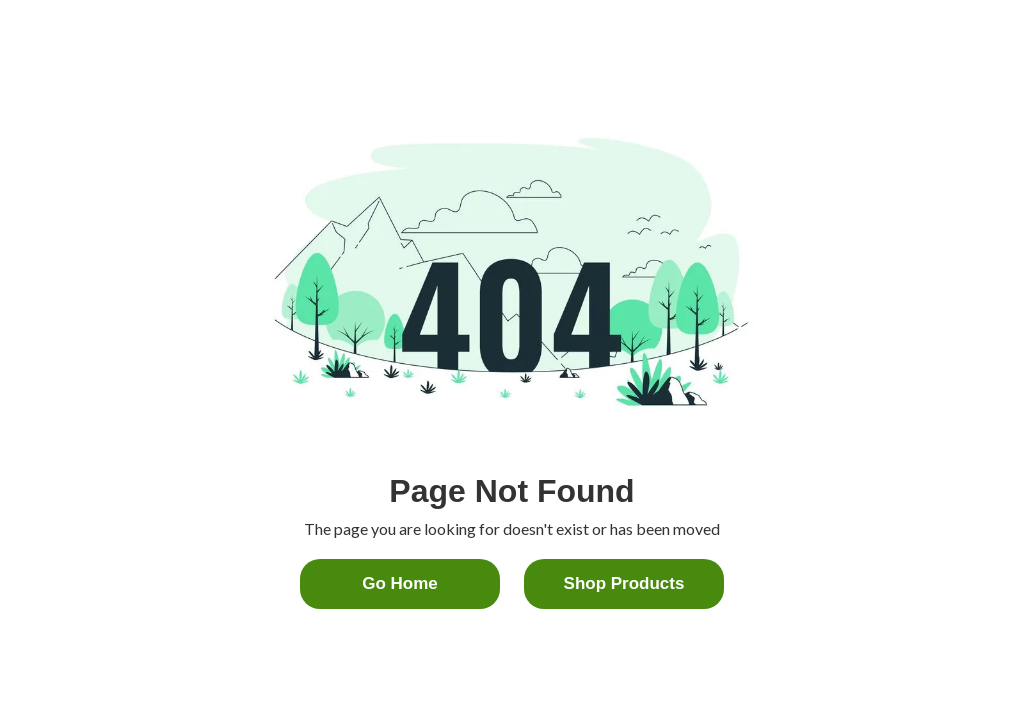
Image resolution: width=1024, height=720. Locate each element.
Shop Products (624, 583)
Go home (400, 583)
